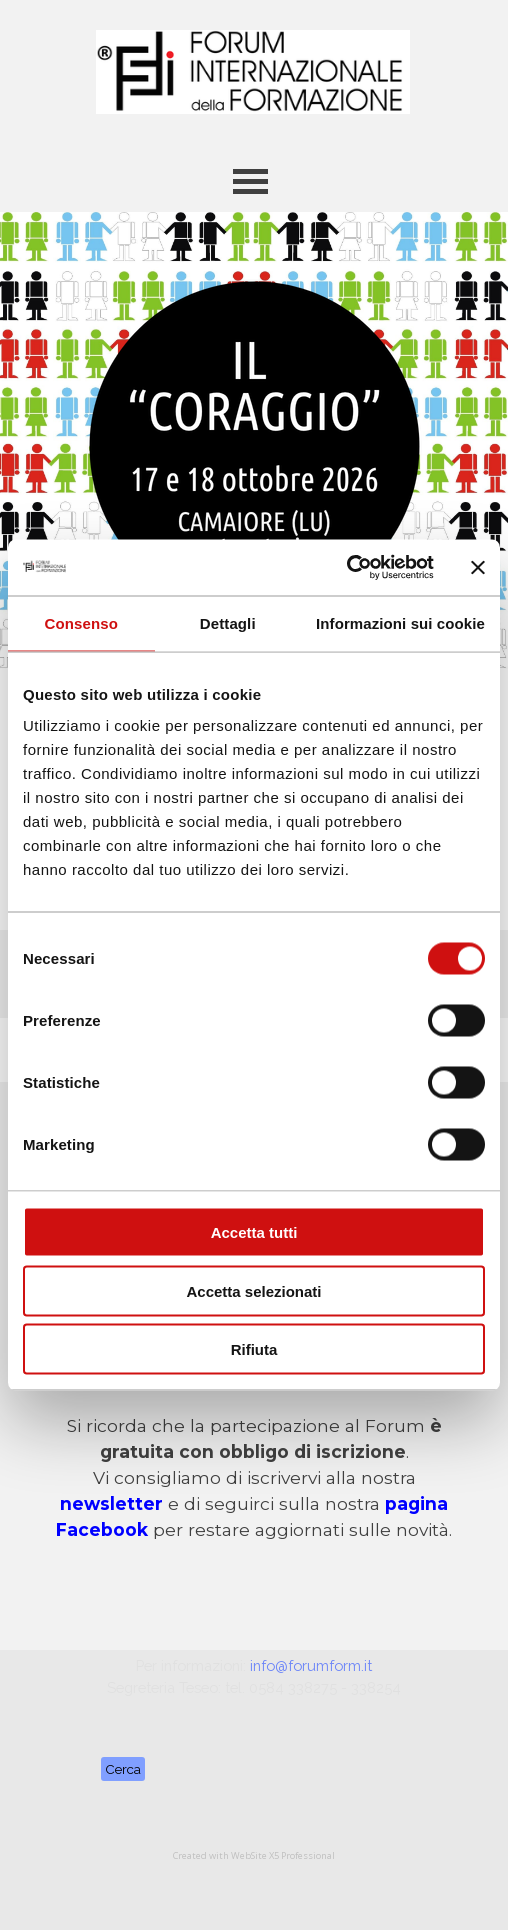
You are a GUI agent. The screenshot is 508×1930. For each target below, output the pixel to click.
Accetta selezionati (253, 1290)
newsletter (111, 1503)
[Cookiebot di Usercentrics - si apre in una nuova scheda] (346, 568)
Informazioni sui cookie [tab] (400, 622)
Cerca (123, 1769)
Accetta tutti (254, 1232)
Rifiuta (254, 1349)
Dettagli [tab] (228, 622)
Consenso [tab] (81, 622)
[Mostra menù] (250, 181)
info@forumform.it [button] (311, 1665)
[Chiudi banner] (478, 567)
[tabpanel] (254, 1478)
